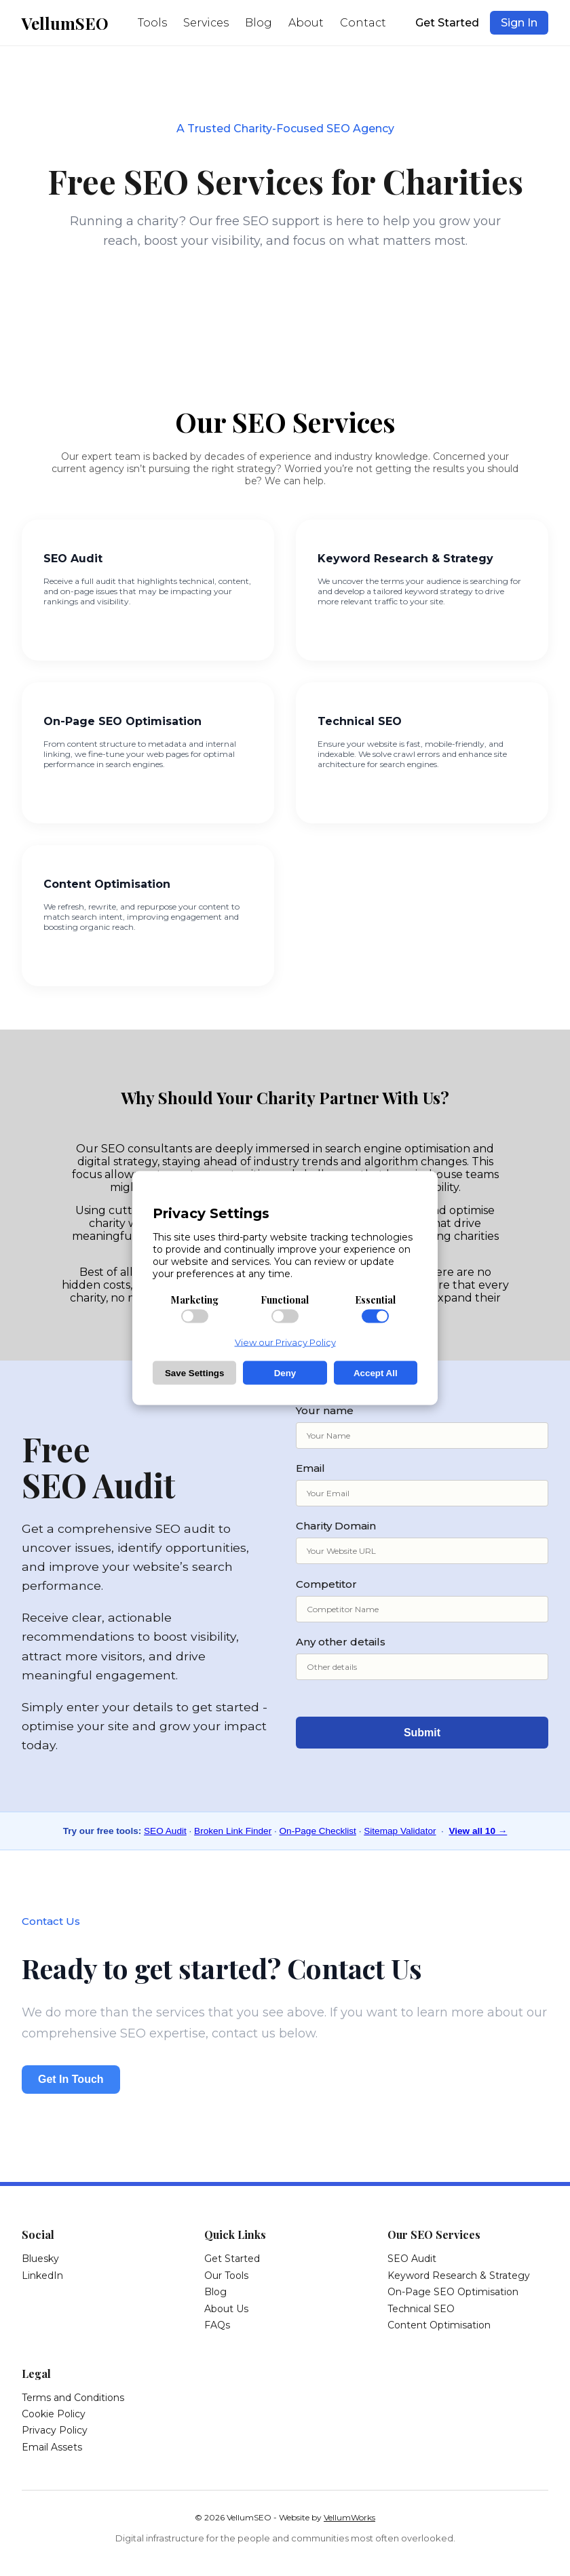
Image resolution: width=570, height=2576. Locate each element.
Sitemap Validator (400, 1831)
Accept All (376, 1373)
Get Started (447, 22)
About (306, 22)
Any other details (422, 1657)
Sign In (519, 22)
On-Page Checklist (318, 1831)
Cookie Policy (54, 2414)
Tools (152, 22)
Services (206, 22)
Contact (363, 22)
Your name (422, 1426)
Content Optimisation (439, 2325)
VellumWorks (349, 2517)
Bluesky (40, 2258)
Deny (285, 1373)
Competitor (422, 1600)
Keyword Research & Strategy (458, 2275)
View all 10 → (478, 1831)
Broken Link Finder (232, 1831)
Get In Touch (71, 2079)
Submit (422, 1732)
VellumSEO (65, 23)
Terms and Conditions (73, 2398)
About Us (226, 2309)
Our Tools (226, 2275)
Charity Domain (422, 1541)
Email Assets (52, 2447)
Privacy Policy (55, 2430)
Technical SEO (421, 2309)
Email (422, 1484)
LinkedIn (42, 2275)
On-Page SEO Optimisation (452, 2292)
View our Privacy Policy (285, 1342)
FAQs (217, 2325)
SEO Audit (165, 1831)
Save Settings (194, 1373)
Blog (258, 22)
